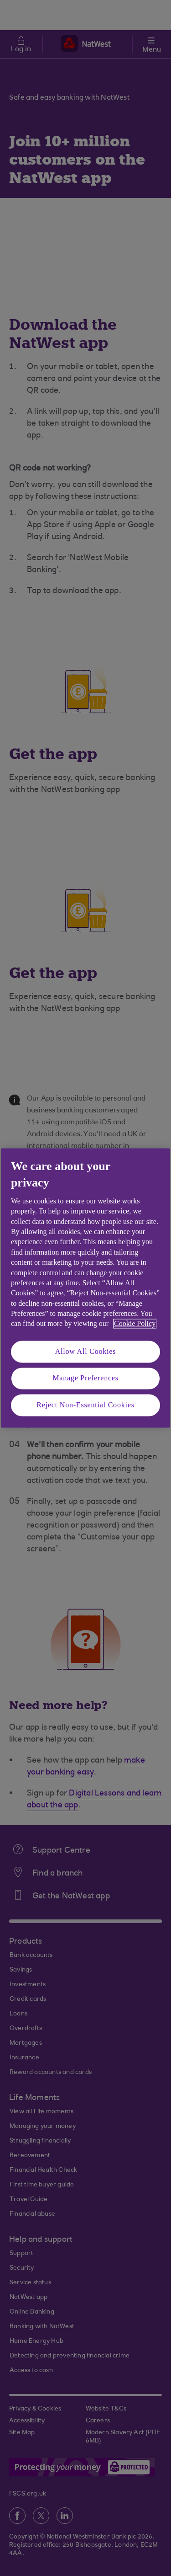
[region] (85, 1287)
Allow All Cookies (85, 1351)
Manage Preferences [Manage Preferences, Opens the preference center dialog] (85, 1378)
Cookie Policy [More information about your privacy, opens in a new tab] (134, 1324)
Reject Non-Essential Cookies (85, 1405)
